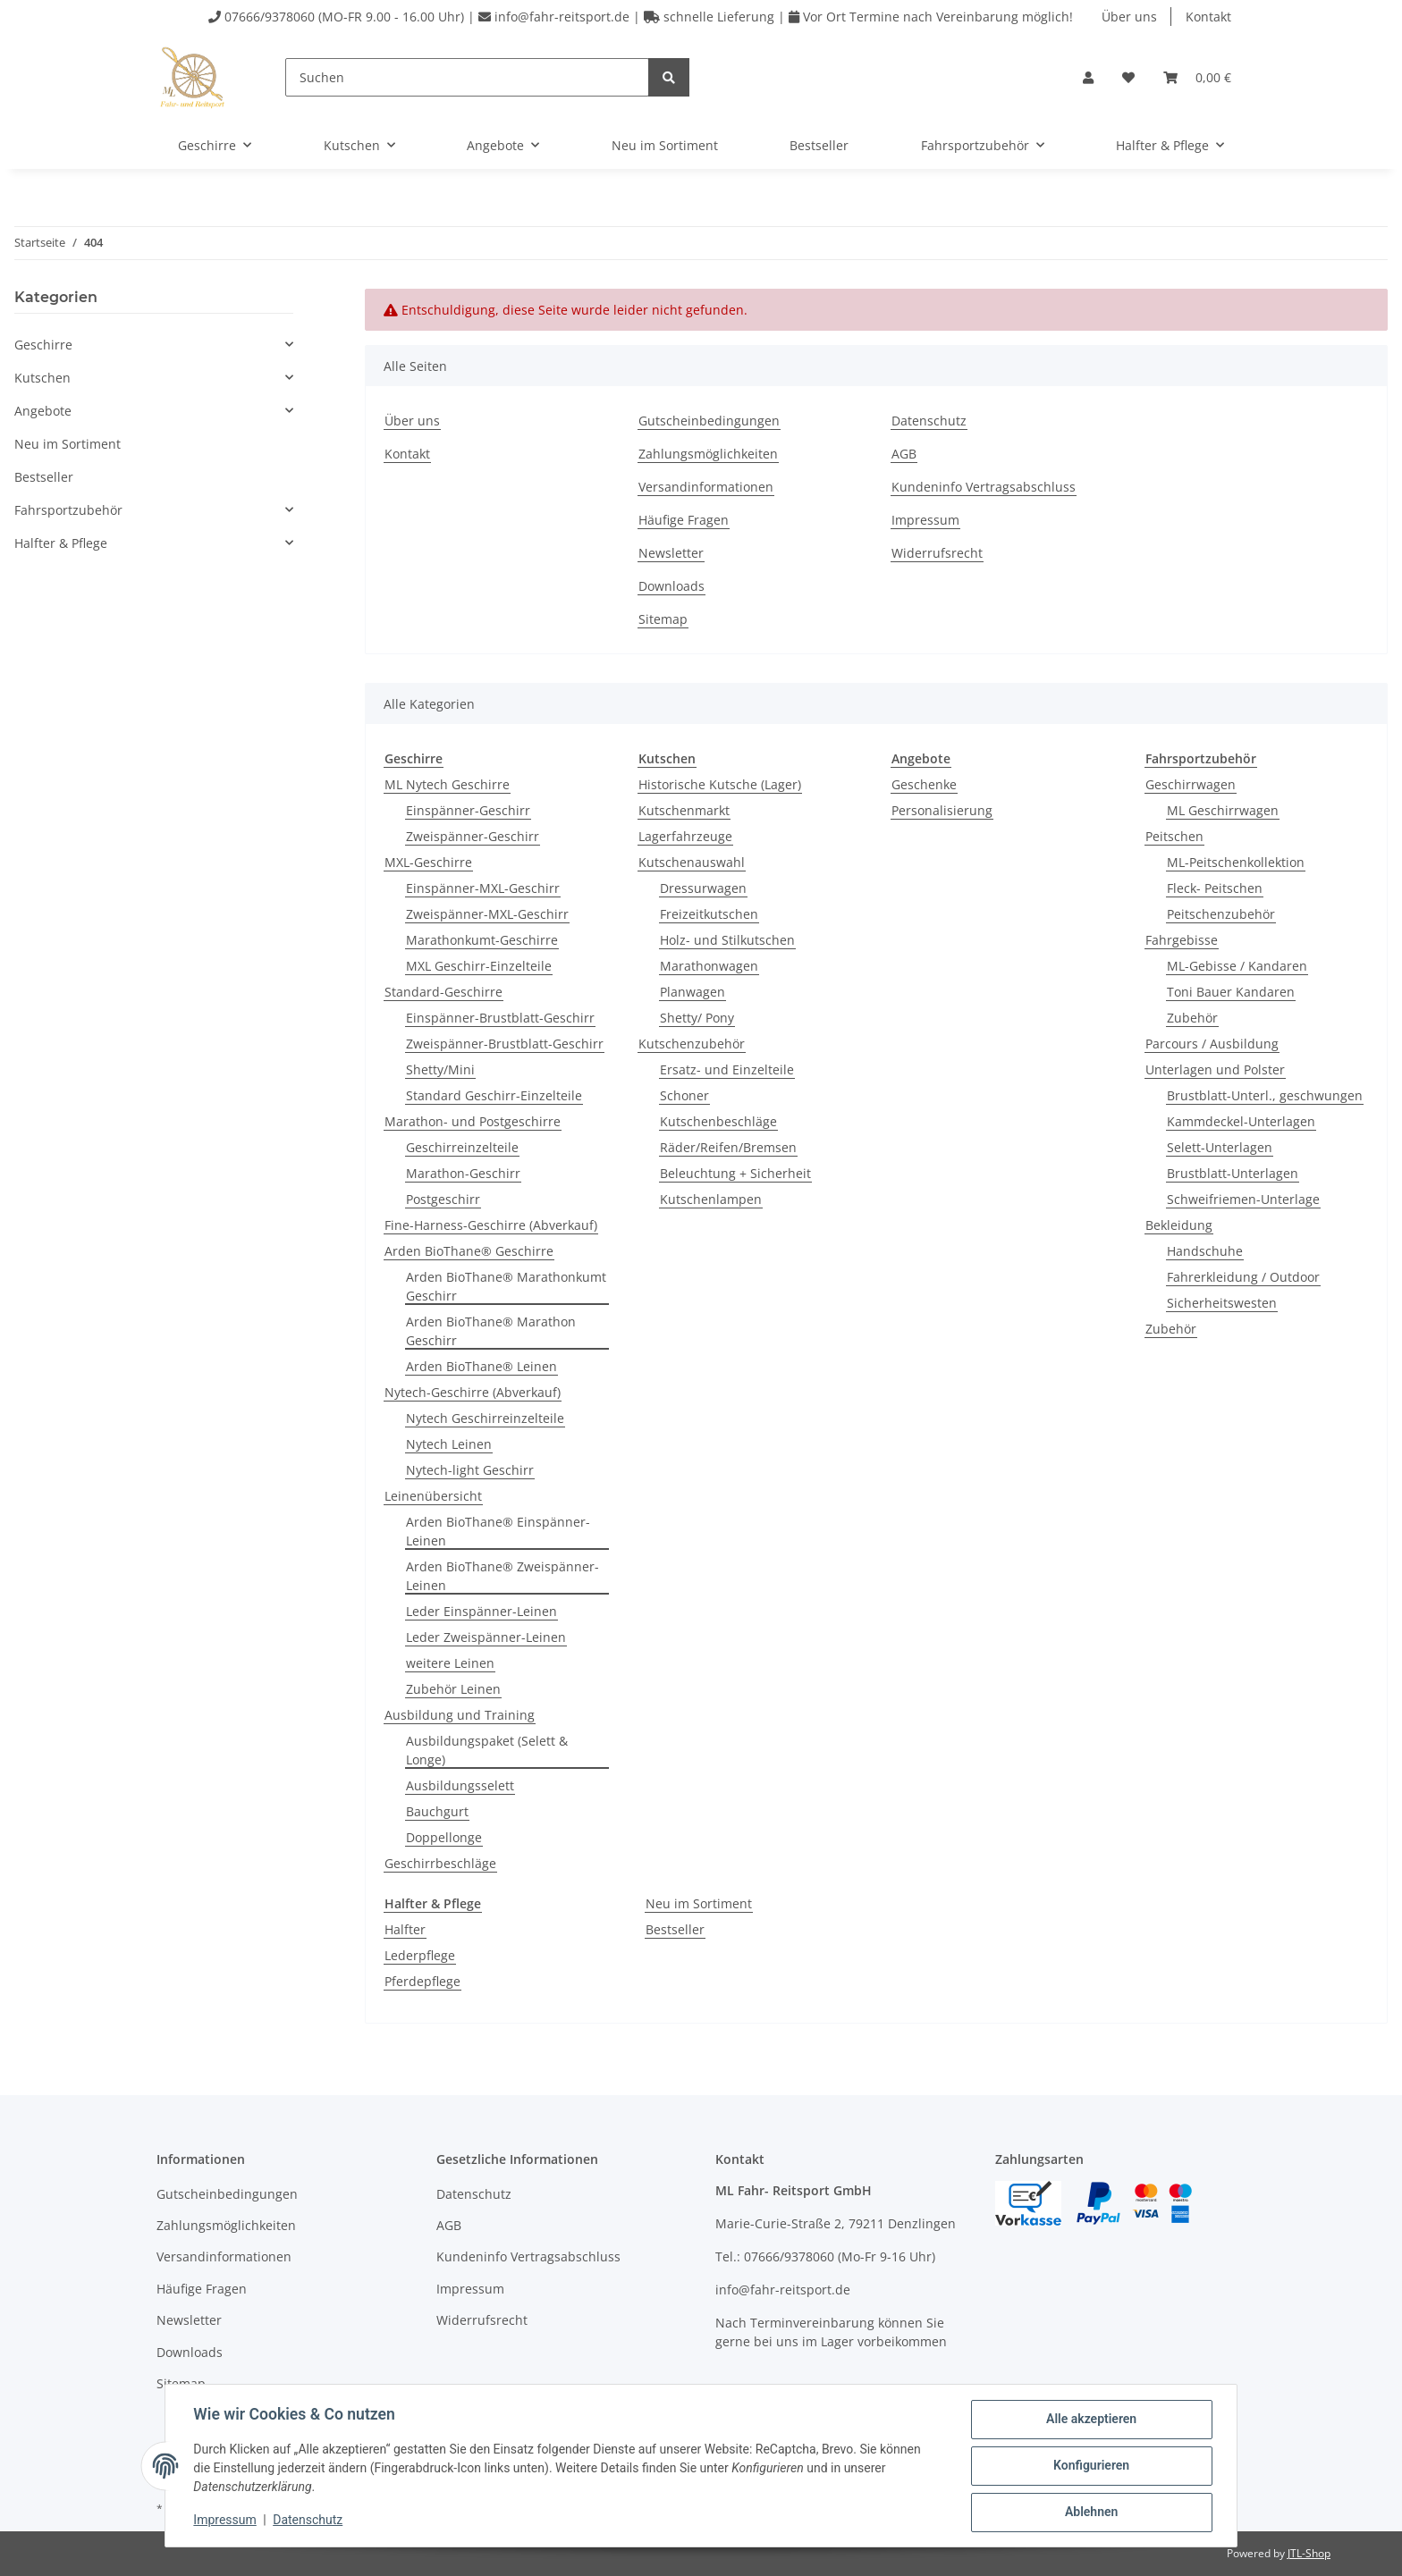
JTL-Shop (1309, 2553)
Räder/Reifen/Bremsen (728, 1147)
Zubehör (1192, 1017)
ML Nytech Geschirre (447, 784)
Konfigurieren (1090, 2466)
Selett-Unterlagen (1219, 1147)
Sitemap (663, 618)
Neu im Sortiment (699, 1903)
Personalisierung (941, 810)
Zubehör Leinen (453, 1688)
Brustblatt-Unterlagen (1232, 1173)
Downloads (671, 585)
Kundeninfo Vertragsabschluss (983, 486)
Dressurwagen (703, 888)
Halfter (405, 1929)
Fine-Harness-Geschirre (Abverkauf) (490, 1224)
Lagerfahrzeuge (685, 836)
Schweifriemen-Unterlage (1243, 1199)
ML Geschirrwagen (1223, 810)
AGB (903, 453)
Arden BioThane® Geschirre (468, 1250)
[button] (1088, 77)
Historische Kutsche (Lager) (719, 784)
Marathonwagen (709, 965)
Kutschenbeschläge (718, 1121)
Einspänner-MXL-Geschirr (483, 888)
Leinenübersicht (433, 1495)
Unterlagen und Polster (1215, 1069)
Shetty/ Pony (697, 1017)
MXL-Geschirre (428, 862)
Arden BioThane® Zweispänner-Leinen (502, 1576)
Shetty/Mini (440, 1069)
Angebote (43, 410)
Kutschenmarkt (684, 810)
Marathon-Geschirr (463, 1173)
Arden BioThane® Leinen (481, 1366)
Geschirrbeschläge (440, 1863)
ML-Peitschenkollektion (1236, 862)
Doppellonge (444, 1837)
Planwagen (692, 991)
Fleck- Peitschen (1215, 888)
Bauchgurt (437, 1811)
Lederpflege (419, 1955)
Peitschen (1174, 836)
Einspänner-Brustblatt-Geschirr (500, 1017)
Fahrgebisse (1181, 939)
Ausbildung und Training (459, 1714)
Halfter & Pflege (60, 543)
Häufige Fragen (683, 519)
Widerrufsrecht (937, 552)
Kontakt (1208, 16)
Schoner (684, 1095)
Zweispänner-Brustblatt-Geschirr (505, 1043)
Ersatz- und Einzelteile (727, 1069)
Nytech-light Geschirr (470, 1469)
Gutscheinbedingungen (709, 420)
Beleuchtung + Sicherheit (735, 1173)
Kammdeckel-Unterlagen (1241, 1121)
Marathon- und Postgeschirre (472, 1121)
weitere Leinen (450, 1662)
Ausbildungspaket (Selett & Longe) (487, 1750)
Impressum (925, 519)
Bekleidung (1178, 1224)
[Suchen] (467, 77)
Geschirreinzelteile (462, 1147)
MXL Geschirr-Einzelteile (479, 965)
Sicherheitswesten (1222, 1302)
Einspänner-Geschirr (468, 810)
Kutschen (42, 377)
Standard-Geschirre (443, 991)
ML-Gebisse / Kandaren (1237, 965)
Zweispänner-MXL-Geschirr (487, 913)
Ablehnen (1090, 2512)
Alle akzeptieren (1090, 2419)
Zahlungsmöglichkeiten (708, 453)
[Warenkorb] (1197, 77)
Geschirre (43, 344)
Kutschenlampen (711, 1199)
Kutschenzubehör (691, 1043)
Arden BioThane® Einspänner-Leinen (498, 1531)
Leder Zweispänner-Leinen (486, 1637)
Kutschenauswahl (691, 862)
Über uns (1129, 16)
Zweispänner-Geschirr (472, 836)
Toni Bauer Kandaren (1231, 991)
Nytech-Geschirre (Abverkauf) (472, 1392)
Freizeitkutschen (709, 913)
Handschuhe (1205, 1250)
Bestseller (675, 1929)
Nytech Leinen (449, 1443)
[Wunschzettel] (1128, 77)
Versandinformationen (705, 486)
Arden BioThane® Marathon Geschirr (491, 1331)
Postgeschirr (443, 1199)
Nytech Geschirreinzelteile (485, 1418)
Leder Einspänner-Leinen (481, 1611)
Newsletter (671, 552)
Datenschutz (929, 420)
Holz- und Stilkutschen (727, 939)
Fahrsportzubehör (68, 509)
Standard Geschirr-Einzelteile (494, 1095)
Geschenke (924, 784)
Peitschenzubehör (1221, 913)
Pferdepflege (422, 1981)
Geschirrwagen (1190, 784)
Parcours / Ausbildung (1212, 1043)
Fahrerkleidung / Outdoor (1243, 1276)
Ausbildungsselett (460, 1785)
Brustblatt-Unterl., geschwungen (1265, 1095)
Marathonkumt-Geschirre (482, 939)
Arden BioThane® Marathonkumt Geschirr (506, 1286)
